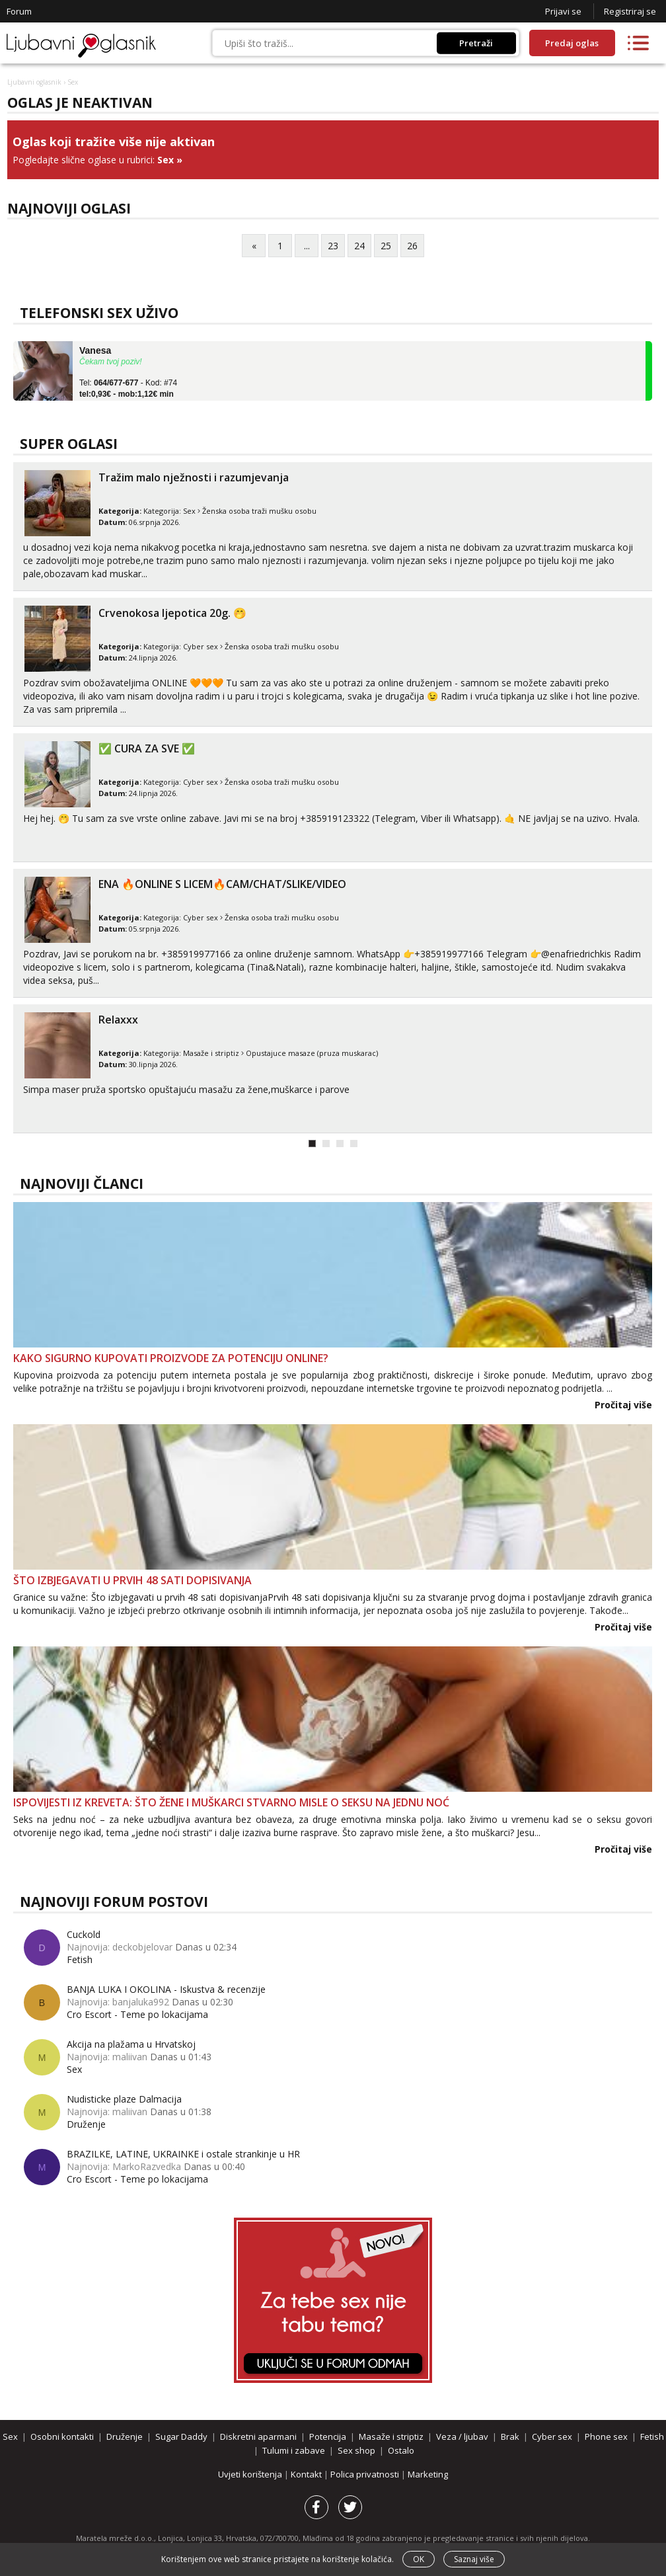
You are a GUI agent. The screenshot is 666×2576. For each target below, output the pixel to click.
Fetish (79, 1959)
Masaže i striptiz (211, 1053)
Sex (165, 159)
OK (418, 2559)
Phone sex (606, 2436)
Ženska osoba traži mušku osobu (259, 511)
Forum (19, 11)
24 (359, 245)
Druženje (86, 2124)
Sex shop (356, 2450)
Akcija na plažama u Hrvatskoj (131, 2044)
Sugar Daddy (181, 2436)
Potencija (327, 2436)
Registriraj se (630, 11)
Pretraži (476, 43)
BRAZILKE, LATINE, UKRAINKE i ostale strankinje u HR (183, 2154)
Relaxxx (118, 1019)
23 (333, 245)
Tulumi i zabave (293, 2450)
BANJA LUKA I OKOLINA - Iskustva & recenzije (166, 1989)
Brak (510, 2436)
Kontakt (307, 2474)
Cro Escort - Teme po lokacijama (137, 2014)
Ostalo (401, 2450)
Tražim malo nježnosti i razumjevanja (193, 477)
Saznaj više (474, 2559)
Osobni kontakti (62, 2436)
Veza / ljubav (462, 2436)
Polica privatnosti (365, 2474)
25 (386, 245)
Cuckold (83, 1934)
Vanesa (95, 350)
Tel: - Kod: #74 (128, 388)
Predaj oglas (572, 43)
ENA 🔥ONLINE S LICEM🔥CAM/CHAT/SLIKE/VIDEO (222, 884)
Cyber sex (200, 646)
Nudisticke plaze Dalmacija (124, 2099)
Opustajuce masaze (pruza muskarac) (312, 1053)
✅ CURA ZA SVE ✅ (146, 748)
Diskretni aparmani (258, 2436)
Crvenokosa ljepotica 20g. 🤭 (172, 613)
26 (412, 245)
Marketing (428, 2474)
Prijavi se (563, 11)
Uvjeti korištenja (251, 2474)
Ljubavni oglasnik (34, 82)
